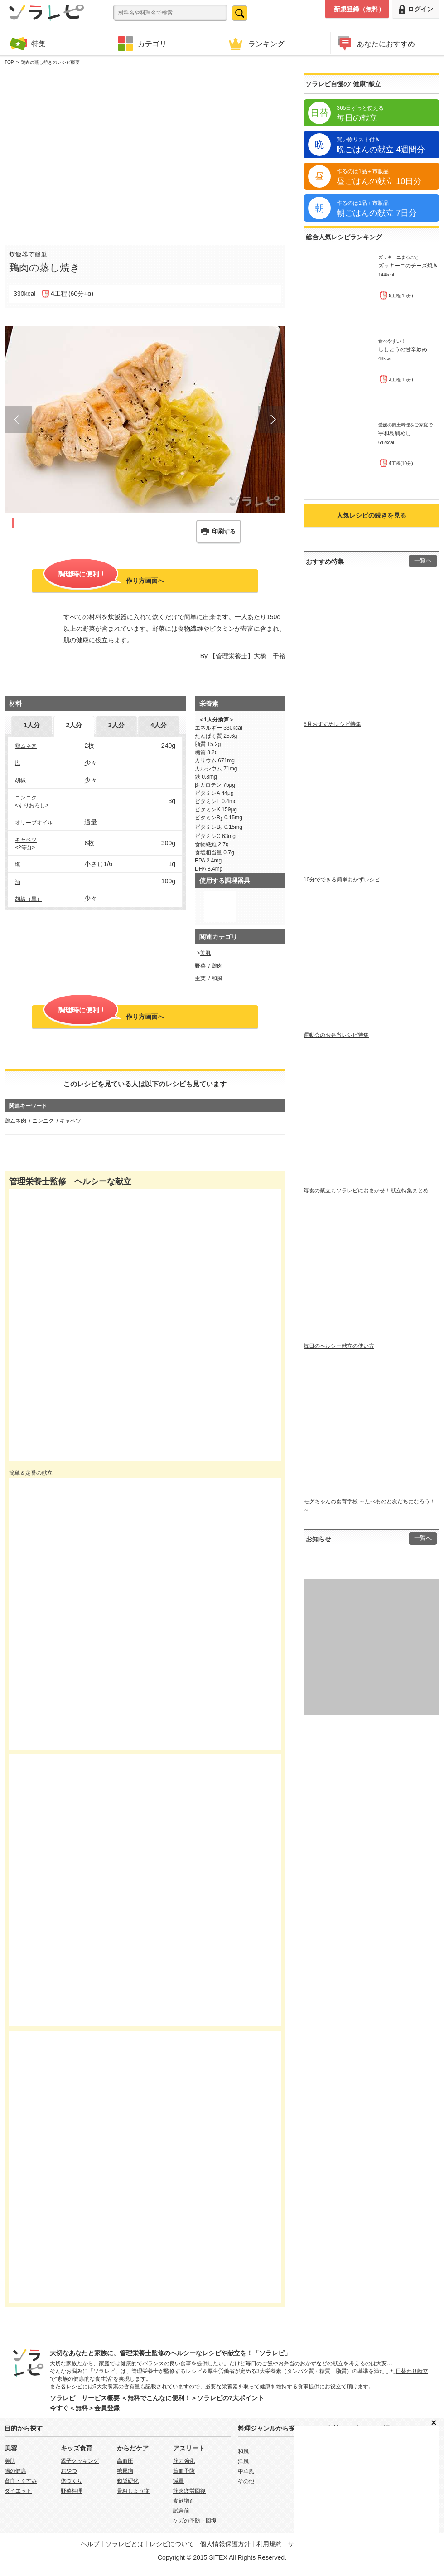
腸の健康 (15, 2471)
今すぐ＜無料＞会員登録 (85, 2407)
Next (271, 419)
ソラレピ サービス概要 (85, 2398)
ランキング (256, 43)
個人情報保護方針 (225, 2543)
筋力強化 (184, 2461)
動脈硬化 (128, 2481)
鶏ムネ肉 (26, 746)
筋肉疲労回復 (189, 2491)
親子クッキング (80, 2461)
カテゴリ (142, 43)
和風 (217, 978)
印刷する (224, 531)
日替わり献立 (412, 2371)
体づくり (71, 2481)
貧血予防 (184, 2471)
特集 (28, 43)
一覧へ (423, 560)
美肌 (205, 953)
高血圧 (125, 2461)
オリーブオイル (34, 822)
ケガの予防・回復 (195, 2521)
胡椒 (20, 780)
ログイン (416, 9)
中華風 (246, 2471)
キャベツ (26, 840)
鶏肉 (217, 966)
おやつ (69, 2471)
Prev (18, 419)
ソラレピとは (125, 2543)
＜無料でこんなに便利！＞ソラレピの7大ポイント (192, 2398)
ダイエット (18, 2491)
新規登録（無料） (359, 9)
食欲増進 (184, 2501)
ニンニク (26, 797)
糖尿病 (125, 2471)
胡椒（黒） (28, 899)
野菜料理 (71, 2491)
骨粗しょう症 (133, 2491)
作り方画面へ (103, 579)
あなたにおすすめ (375, 43)
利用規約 (269, 2543)
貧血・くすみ (21, 2481)
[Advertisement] (89, 153)
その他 (246, 2481)
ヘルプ (90, 2543)
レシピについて (172, 2543)
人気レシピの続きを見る (371, 515)
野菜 (200, 966)
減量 (178, 2481)
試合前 (181, 2511)
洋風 (243, 2461)
